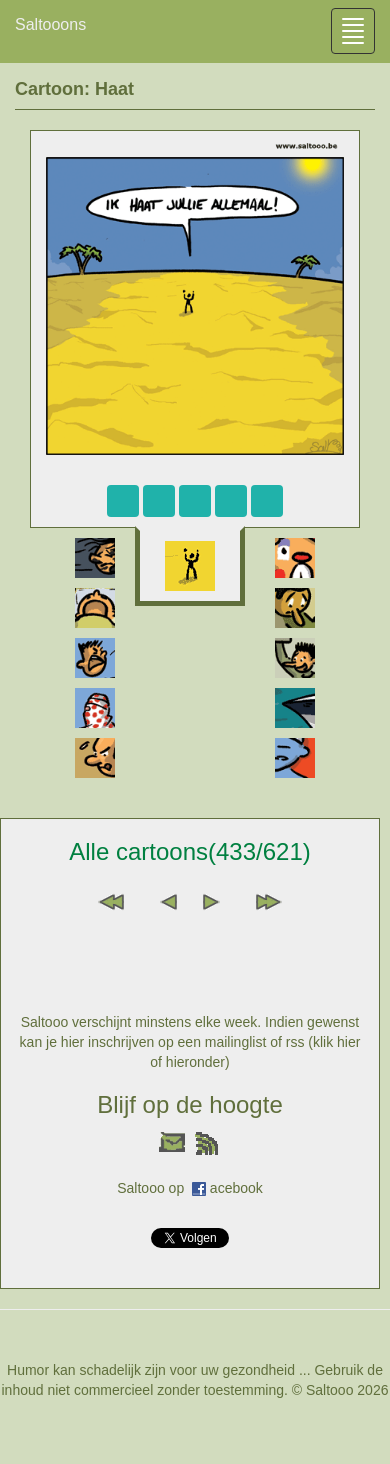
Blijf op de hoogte (189, 1104)
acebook (236, 1188)
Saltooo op (154, 1188)
